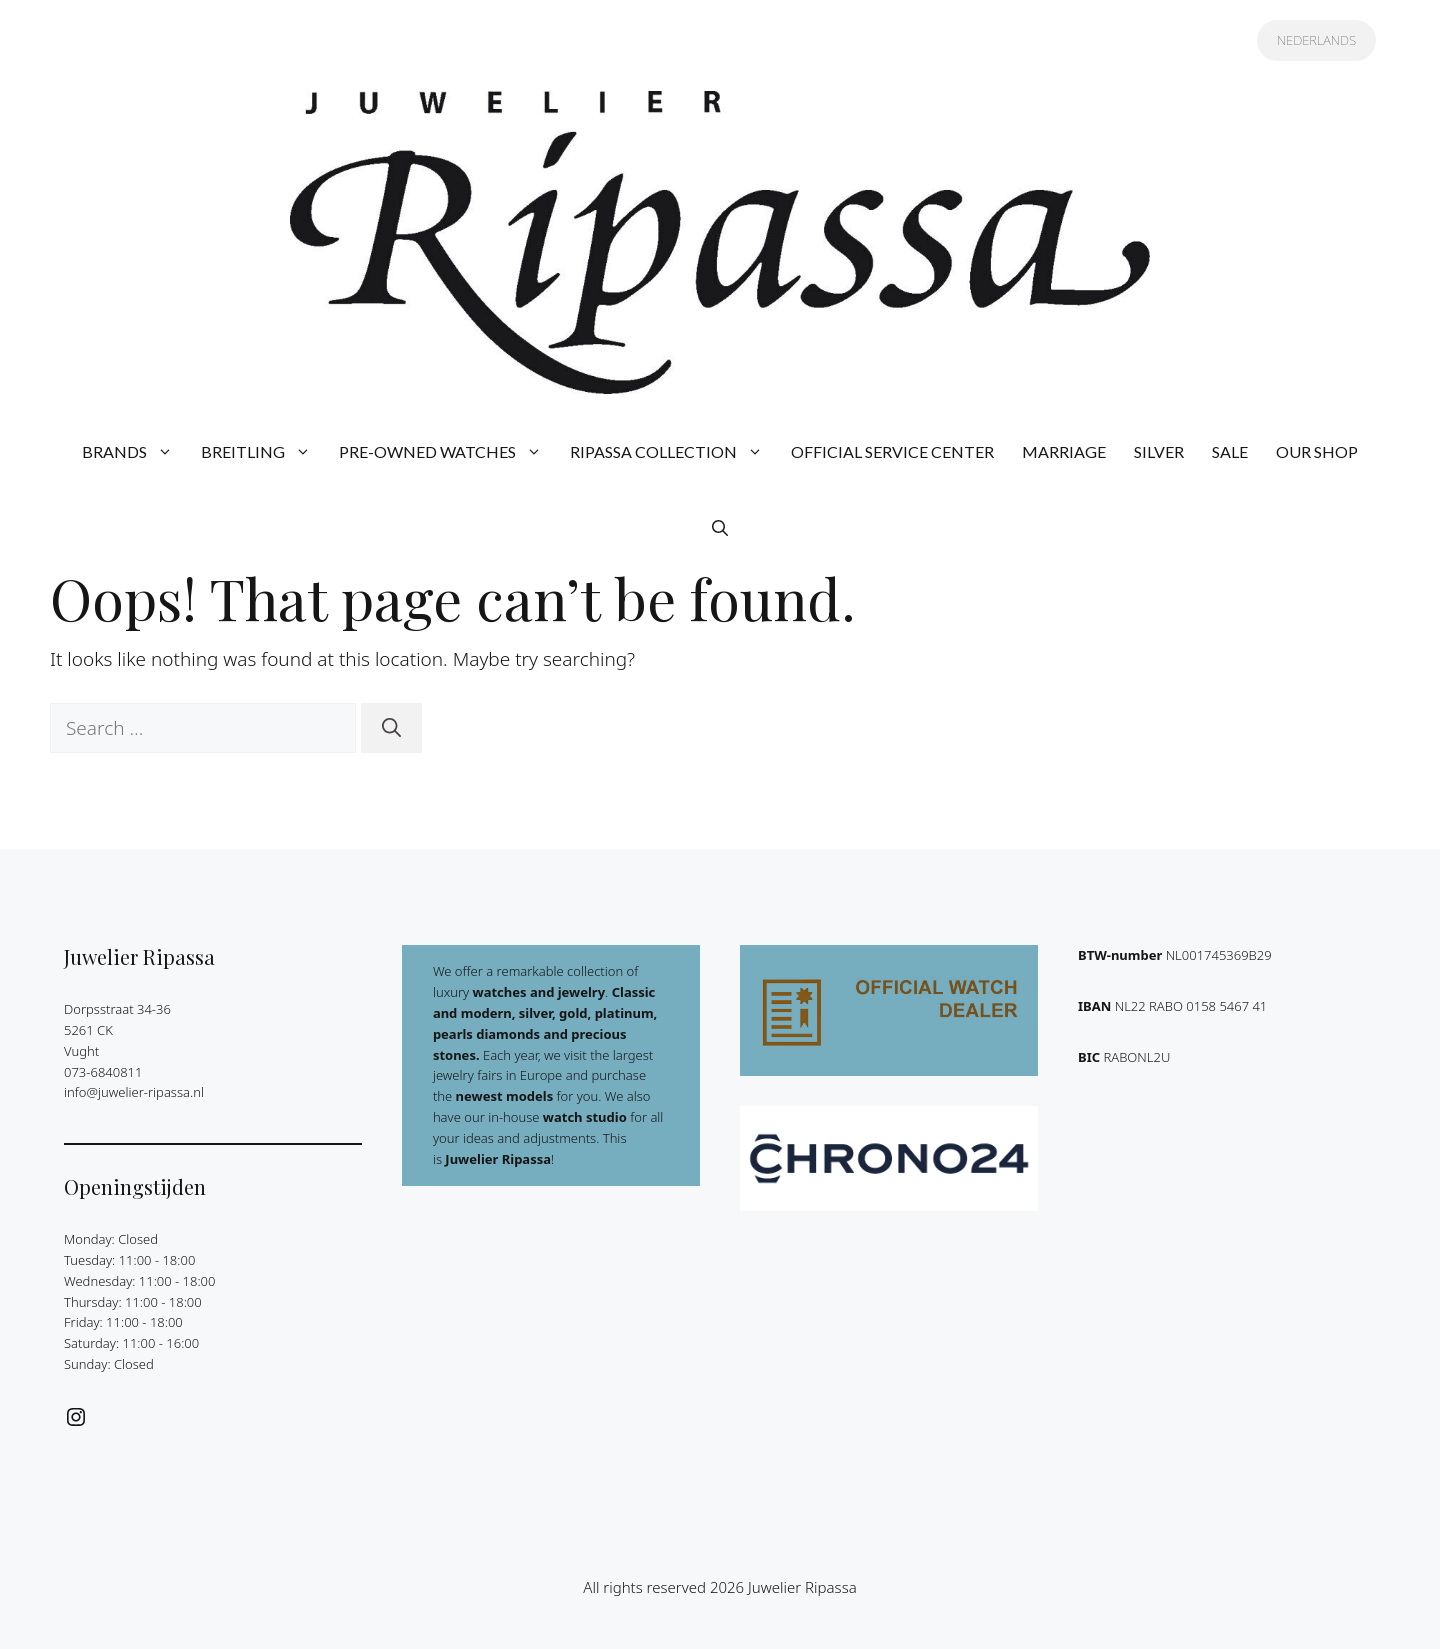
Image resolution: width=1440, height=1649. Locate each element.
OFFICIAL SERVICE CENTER (892, 451)
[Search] (391, 728)
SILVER (1159, 451)
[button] (720, 528)
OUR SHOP (1317, 451)
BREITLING (263, 452)
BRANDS (134, 452)
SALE (1230, 451)
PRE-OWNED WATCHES (447, 452)
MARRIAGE (1064, 451)
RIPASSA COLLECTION (673, 452)
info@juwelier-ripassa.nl (134, 1092)
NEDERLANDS (1316, 40)
